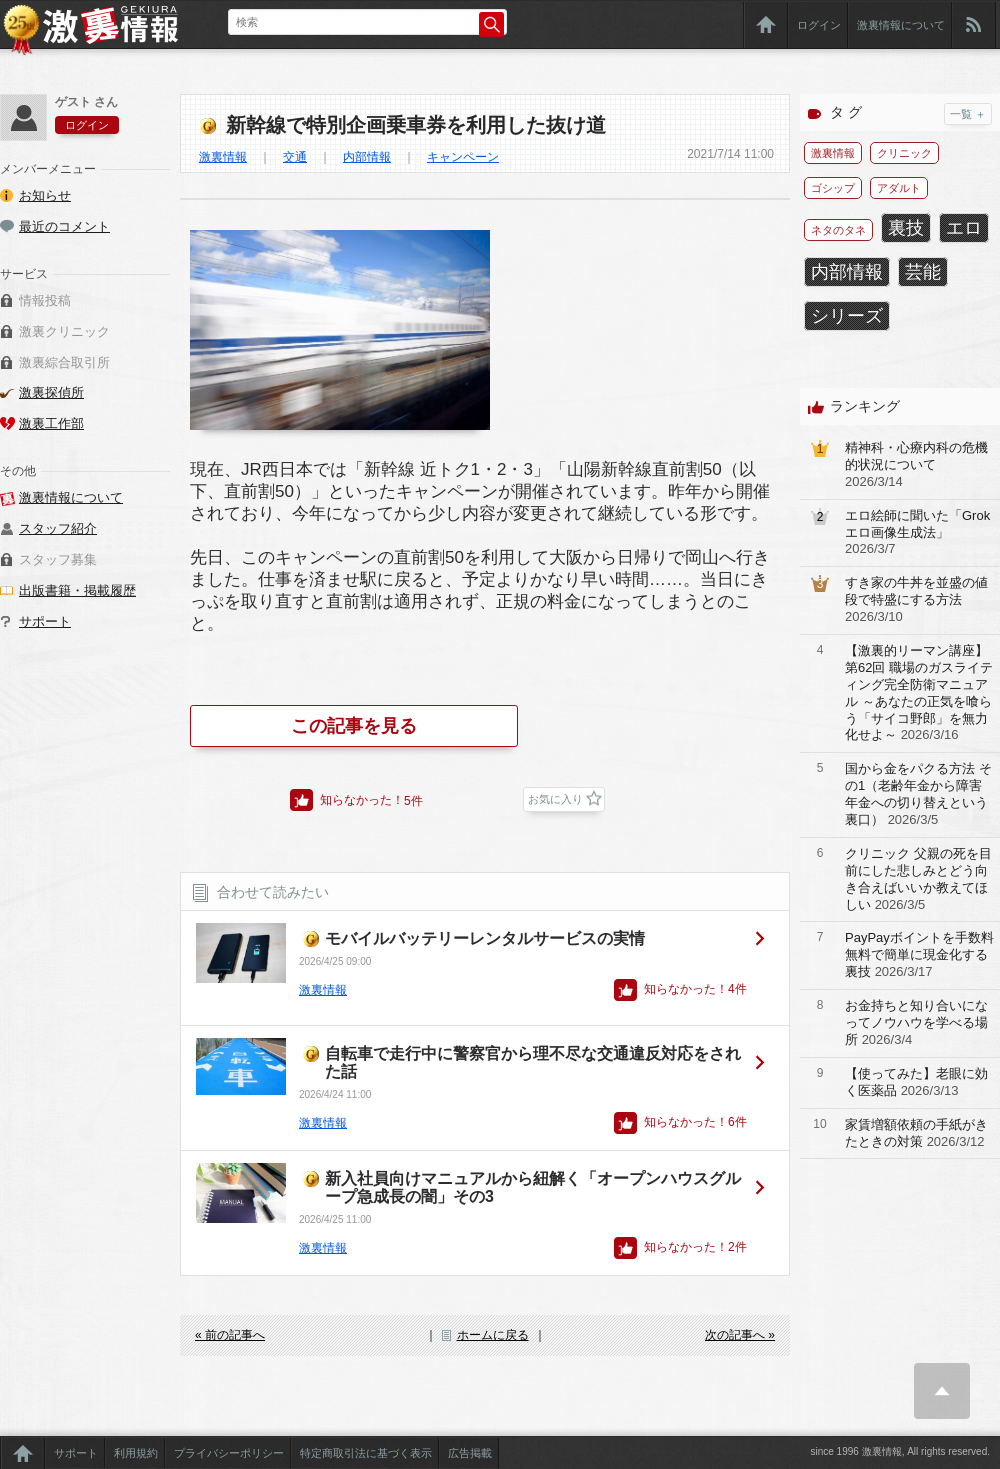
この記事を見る (354, 726)
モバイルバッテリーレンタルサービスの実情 (485, 938)
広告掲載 (470, 1453)
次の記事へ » (740, 1335)
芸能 (923, 272)
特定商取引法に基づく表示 (366, 1453)
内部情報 (367, 157)
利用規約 (136, 1453)
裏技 (906, 228)
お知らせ (45, 195)
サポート (45, 621)
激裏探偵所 (51, 392)
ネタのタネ (838, 230)
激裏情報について (901, 25)
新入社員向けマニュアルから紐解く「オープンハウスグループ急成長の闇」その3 (533, 1187)
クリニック (904, 153)
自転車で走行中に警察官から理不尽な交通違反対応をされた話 (533, 1062)
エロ (964, 228)
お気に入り (555, 799)
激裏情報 (223, 157)
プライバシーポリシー (229, 1453)
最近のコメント (64, 226)
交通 (295, 157)
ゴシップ (833, 188)
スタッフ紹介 (58, 528)
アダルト (899, 188)
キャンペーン (463, 157)
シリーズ (847, 316)
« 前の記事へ (230, 1335)
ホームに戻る (493, 1335)
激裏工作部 (51, 423)
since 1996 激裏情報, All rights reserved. (900, 1451)
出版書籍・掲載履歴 (77, 590)
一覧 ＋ (968, 114)
